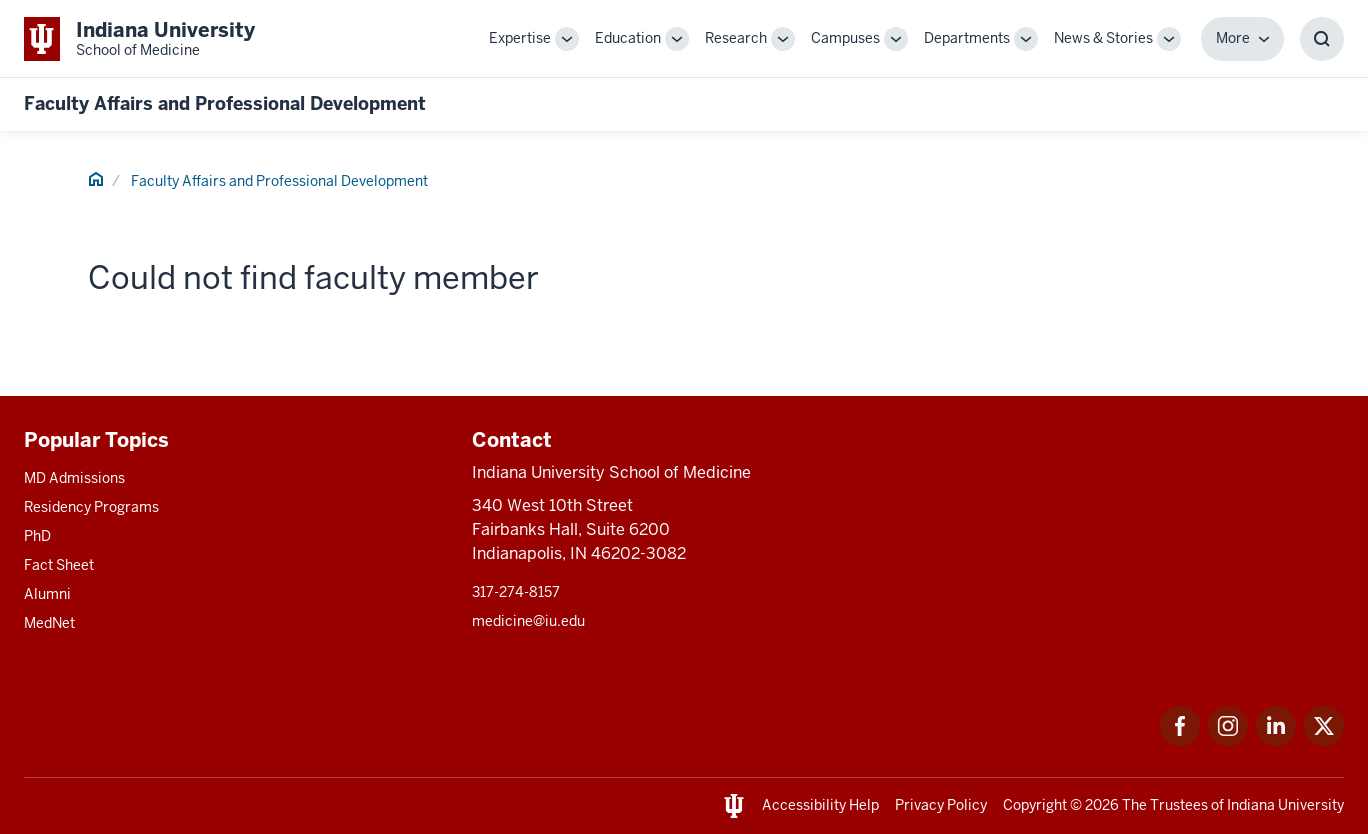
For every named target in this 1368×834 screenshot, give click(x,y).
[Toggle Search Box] (1322, 39)
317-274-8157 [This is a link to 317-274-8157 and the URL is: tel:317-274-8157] (516, 592)
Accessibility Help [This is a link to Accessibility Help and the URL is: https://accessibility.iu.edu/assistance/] (820, 805)
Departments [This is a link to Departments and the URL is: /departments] (967, 38)
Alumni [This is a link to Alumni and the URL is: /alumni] (47, 594)
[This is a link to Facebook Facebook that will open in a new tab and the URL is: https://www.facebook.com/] (1180, 740)
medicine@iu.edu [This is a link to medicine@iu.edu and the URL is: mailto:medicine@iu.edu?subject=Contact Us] (528, 621)
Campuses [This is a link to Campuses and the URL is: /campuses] (845, 38)
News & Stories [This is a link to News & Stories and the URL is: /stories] (1103, 38)
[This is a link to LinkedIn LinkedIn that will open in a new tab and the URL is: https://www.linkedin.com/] (1276, 740)
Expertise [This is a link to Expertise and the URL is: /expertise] (520, 38)
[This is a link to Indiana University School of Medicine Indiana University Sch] (139, 38)
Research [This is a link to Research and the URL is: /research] (736, 38)
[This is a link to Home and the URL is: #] (96, 182)
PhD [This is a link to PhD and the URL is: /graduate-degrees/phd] (37, 536)
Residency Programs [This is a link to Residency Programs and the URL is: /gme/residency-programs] (91, 507)
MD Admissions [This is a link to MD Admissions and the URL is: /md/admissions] (74, 478)
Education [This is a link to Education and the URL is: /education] (628, 38)
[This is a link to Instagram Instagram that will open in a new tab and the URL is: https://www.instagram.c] (1228, 740)
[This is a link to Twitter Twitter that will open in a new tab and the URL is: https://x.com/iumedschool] (1324, 740)
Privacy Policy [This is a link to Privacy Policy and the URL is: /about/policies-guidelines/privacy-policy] (941, 805)
